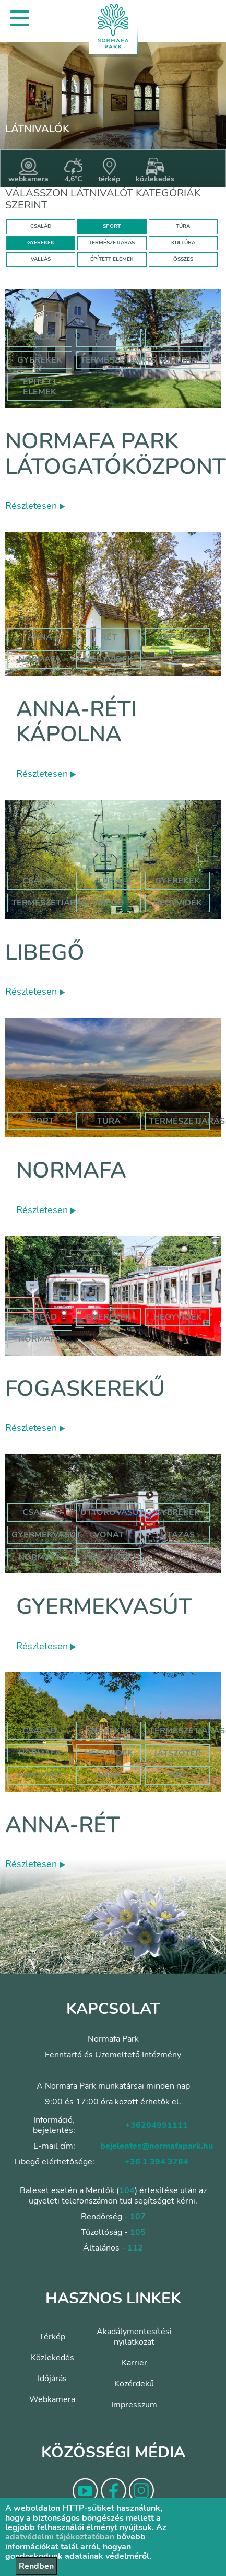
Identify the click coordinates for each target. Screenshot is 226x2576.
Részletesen (35, 505)
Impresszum (134, 2404)
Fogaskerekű (85, 1389)
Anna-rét (62, 1825)
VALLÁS (41, 259)
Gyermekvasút (104, 1607)
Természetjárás (118, 360)
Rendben (36, 2566)
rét (109, 637)
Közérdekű (134, 2383)
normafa (39, 659)
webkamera (28, 171)
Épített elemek (40, 386)
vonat (109, 1535)
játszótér (177, 1753)
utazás (178, 1535)
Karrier (134, 2363)
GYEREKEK (40, 243)
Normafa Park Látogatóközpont (115, 453)
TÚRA (183, 226)
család (39, 1317)
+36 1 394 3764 (156, 2161)
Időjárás (52, 2378)
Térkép (52, 2336)
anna (39, 637)
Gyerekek (39, 360)
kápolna (177, 637)
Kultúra (177, 360)
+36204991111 (156, 2125)
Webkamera (52, 2399)
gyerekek (108, 1317)
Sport (108, 337)
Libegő (45, 953)
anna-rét (39, 1775)
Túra (177, 337)
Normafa (71, 1170)
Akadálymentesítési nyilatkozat (134, 2337)
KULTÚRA (183, 243)
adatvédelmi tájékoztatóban (59, 2537)
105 (138, 2232)
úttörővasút (112, 1512)
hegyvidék (109, 659)
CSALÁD (41, 226)
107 (138, 2216)
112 (135, 2248)
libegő (108, 902)
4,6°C (73, 171)
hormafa (39, 1753)
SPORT (112, 226)
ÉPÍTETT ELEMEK (112, 259)
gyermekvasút (46, 1535)
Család (39, 337)
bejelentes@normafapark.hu (156, 2146)
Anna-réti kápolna (76, 721)
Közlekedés (52, 2357)
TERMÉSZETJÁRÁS (112, 243)
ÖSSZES (183, 259)
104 (127, 2190)
